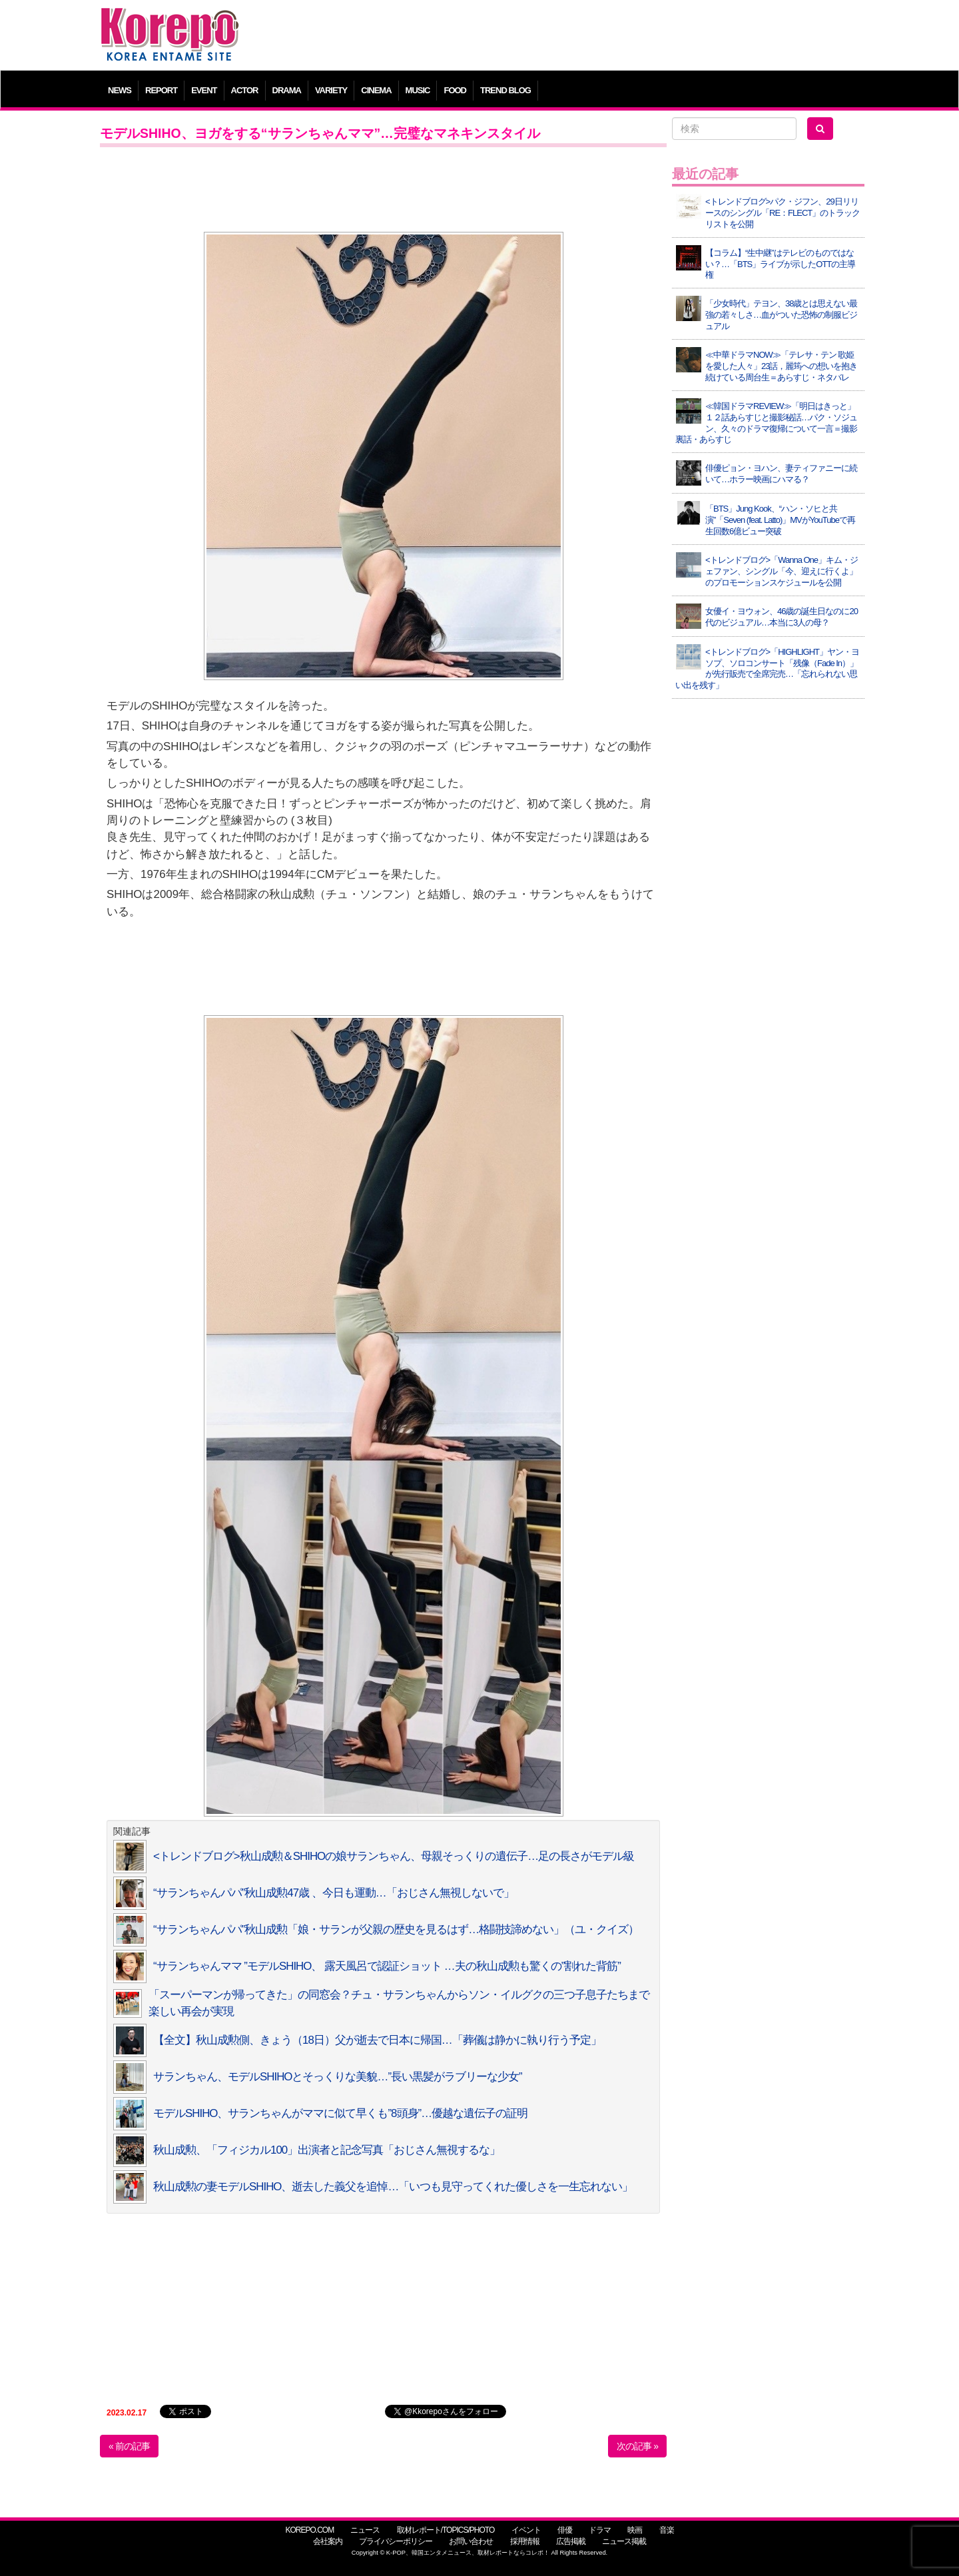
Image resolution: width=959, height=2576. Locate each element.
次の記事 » (637, 2446)
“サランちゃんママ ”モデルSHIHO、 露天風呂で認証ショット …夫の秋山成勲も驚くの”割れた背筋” (387, 1966)
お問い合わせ (471, 2541)
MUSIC (418, 90)
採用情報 (524, 2541)
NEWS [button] (119, 90)
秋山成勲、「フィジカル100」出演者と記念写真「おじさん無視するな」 (326, 2150)
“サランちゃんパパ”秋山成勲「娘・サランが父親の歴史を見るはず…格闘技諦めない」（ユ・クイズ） (396, 1929)
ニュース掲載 (624, 2541)
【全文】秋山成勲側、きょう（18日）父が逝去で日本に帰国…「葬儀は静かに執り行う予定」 (377, 2040)
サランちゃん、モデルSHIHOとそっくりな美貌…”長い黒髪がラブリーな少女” (337, 2076)
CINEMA (376, 90)
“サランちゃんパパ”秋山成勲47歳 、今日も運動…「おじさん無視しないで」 (333, 1893)
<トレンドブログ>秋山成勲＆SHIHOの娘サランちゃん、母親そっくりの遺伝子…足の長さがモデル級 (393, 1856)
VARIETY (331, 90)
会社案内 (327, 2541)
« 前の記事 (129, 2446)
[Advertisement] (575, 37)
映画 (634, 2530)
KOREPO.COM (309, 2530)
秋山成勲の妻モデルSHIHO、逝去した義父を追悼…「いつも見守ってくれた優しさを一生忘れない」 (393, 2186)
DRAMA (286, 90)
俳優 (564, 2530)
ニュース (365, 2530)
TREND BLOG (505, 90)
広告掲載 (570, 2541)
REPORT (161, 90)
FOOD (455, 90)
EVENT (203, 90)
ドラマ (600, 2530)
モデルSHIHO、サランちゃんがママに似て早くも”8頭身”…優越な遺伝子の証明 (340, 2113)
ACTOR (244, 90)
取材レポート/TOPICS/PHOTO (446, 2530)
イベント (526, 2530)
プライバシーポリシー (395, 2541)
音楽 (666, 2530)
